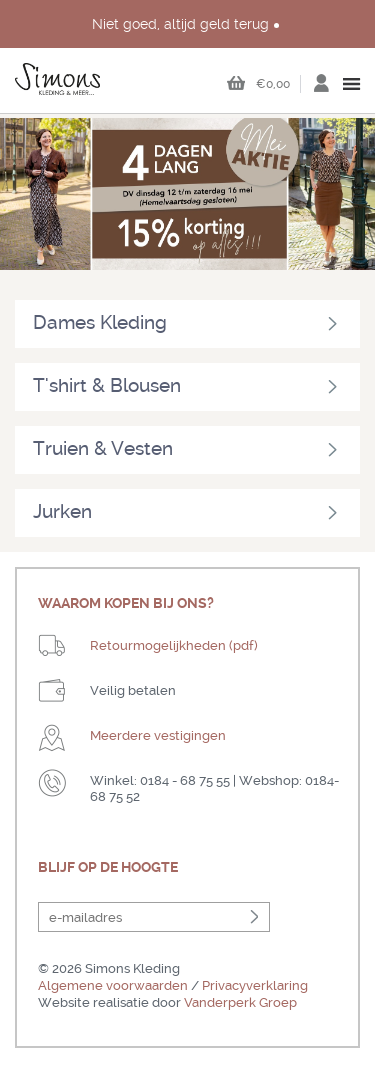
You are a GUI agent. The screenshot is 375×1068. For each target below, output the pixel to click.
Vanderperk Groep (240, 1002)
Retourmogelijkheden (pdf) (174, 645)
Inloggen (321, 89)
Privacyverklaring (255, 985)
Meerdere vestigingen (158, 735)
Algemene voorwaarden (113, 985)
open (352, 84)
